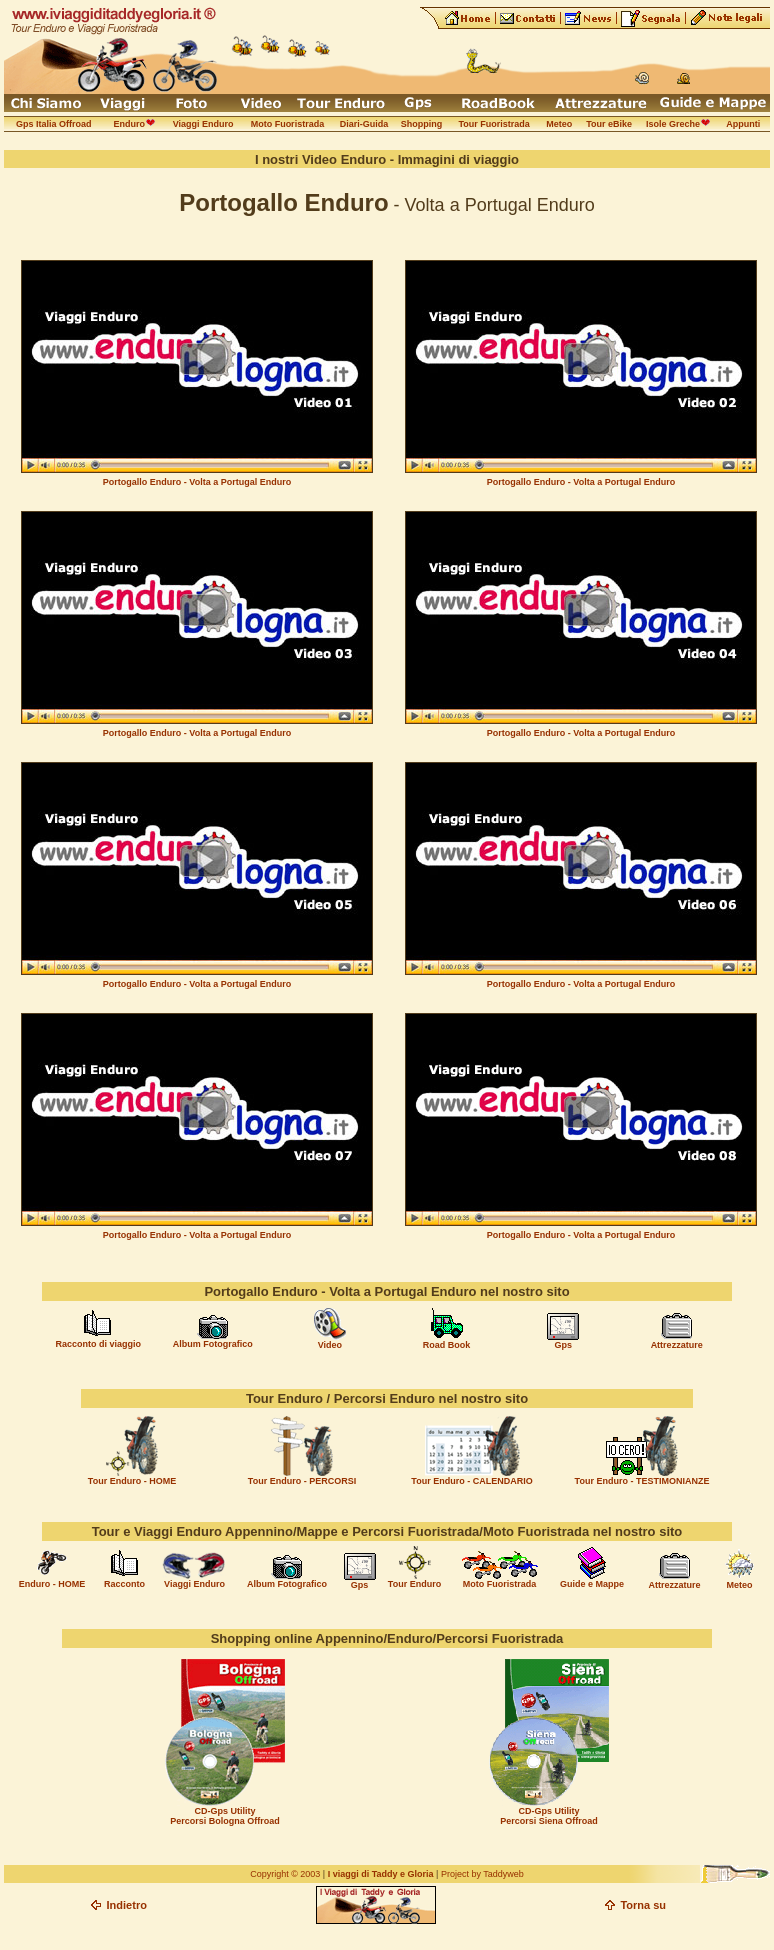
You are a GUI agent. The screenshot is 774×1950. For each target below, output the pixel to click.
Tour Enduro (414, 1584)
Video (330, 1345)
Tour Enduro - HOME (132, 1481)
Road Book (447, 1345)
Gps (564, 1345)
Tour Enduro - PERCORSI (302, 1481)
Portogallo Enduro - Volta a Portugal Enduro (197, 482)
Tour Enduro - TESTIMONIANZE (642, 1481)
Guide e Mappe (592, 1584)
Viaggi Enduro (194, 1584)
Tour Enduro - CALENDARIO (471, 1481)
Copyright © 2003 (285, 1874)
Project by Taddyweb (482, 1874)
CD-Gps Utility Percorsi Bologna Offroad (225, 1816)
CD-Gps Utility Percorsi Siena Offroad (549, 1816)
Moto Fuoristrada (500, 1584)
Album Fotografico (213, 1344)
